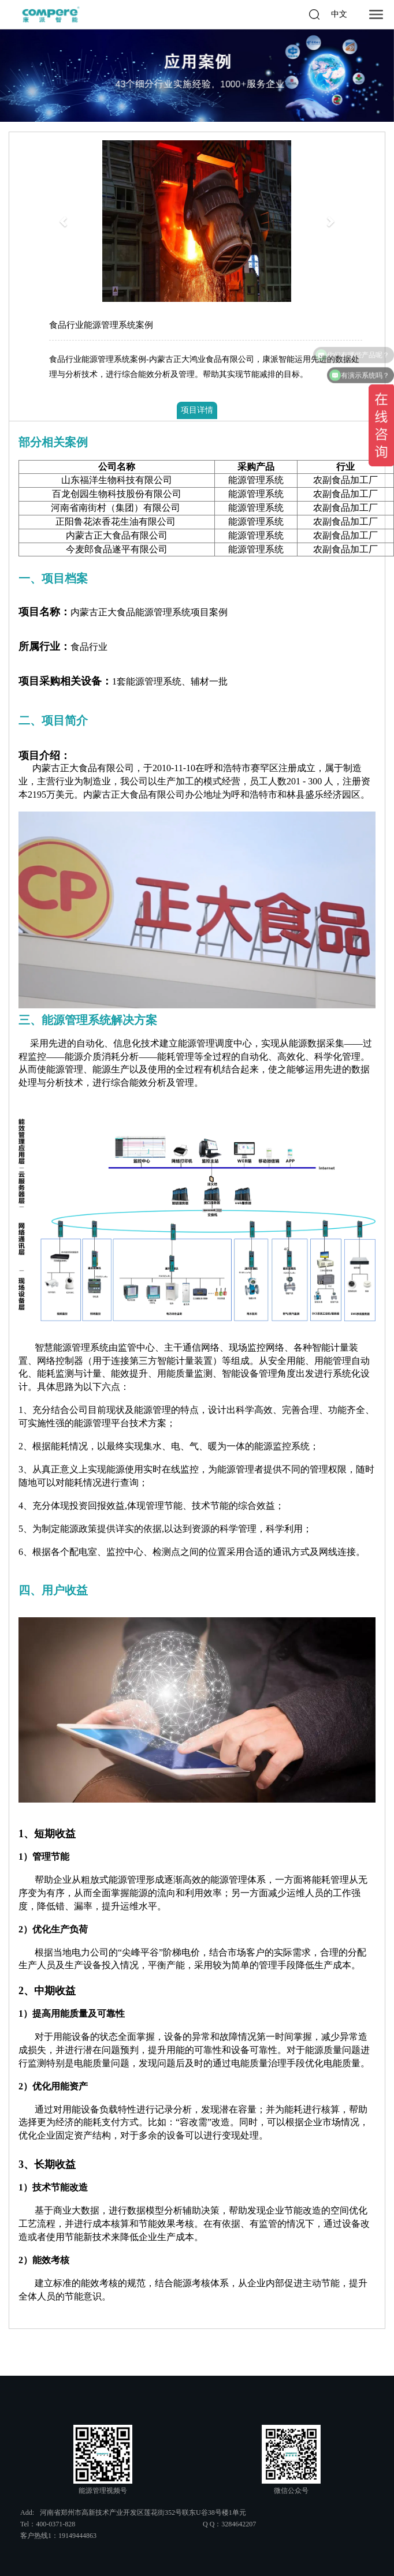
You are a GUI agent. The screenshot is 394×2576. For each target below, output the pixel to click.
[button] (63, 221)
